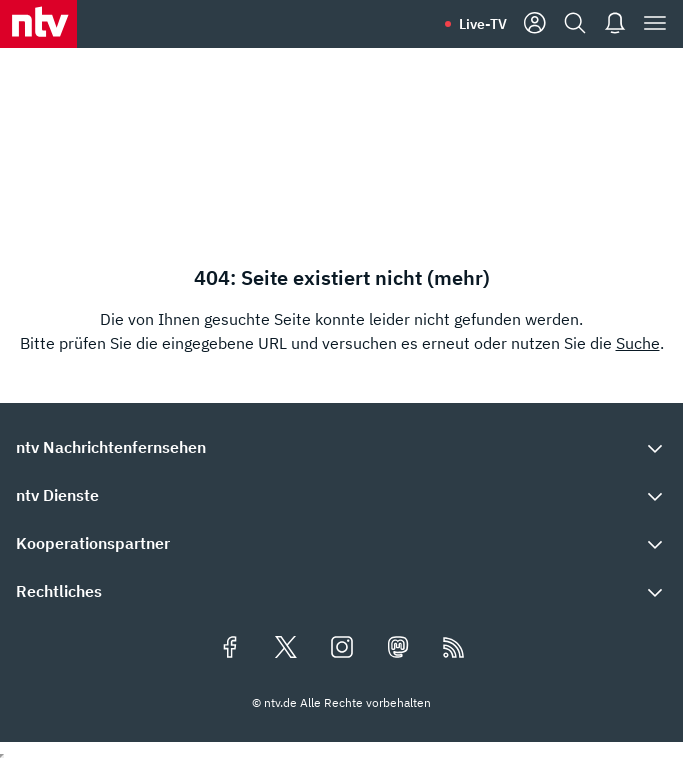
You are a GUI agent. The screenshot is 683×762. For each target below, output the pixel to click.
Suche (638, 343)
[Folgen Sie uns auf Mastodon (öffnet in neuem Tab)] (398, 649)
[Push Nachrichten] (615, 24)
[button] (341, 447)
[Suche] (575, 24)
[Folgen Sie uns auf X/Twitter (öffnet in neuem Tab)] (286, 649)
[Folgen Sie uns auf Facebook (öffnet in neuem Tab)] (230, 649)
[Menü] (655, 24)
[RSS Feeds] (454, 649)
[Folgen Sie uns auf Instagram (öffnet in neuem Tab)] (342, 649)
